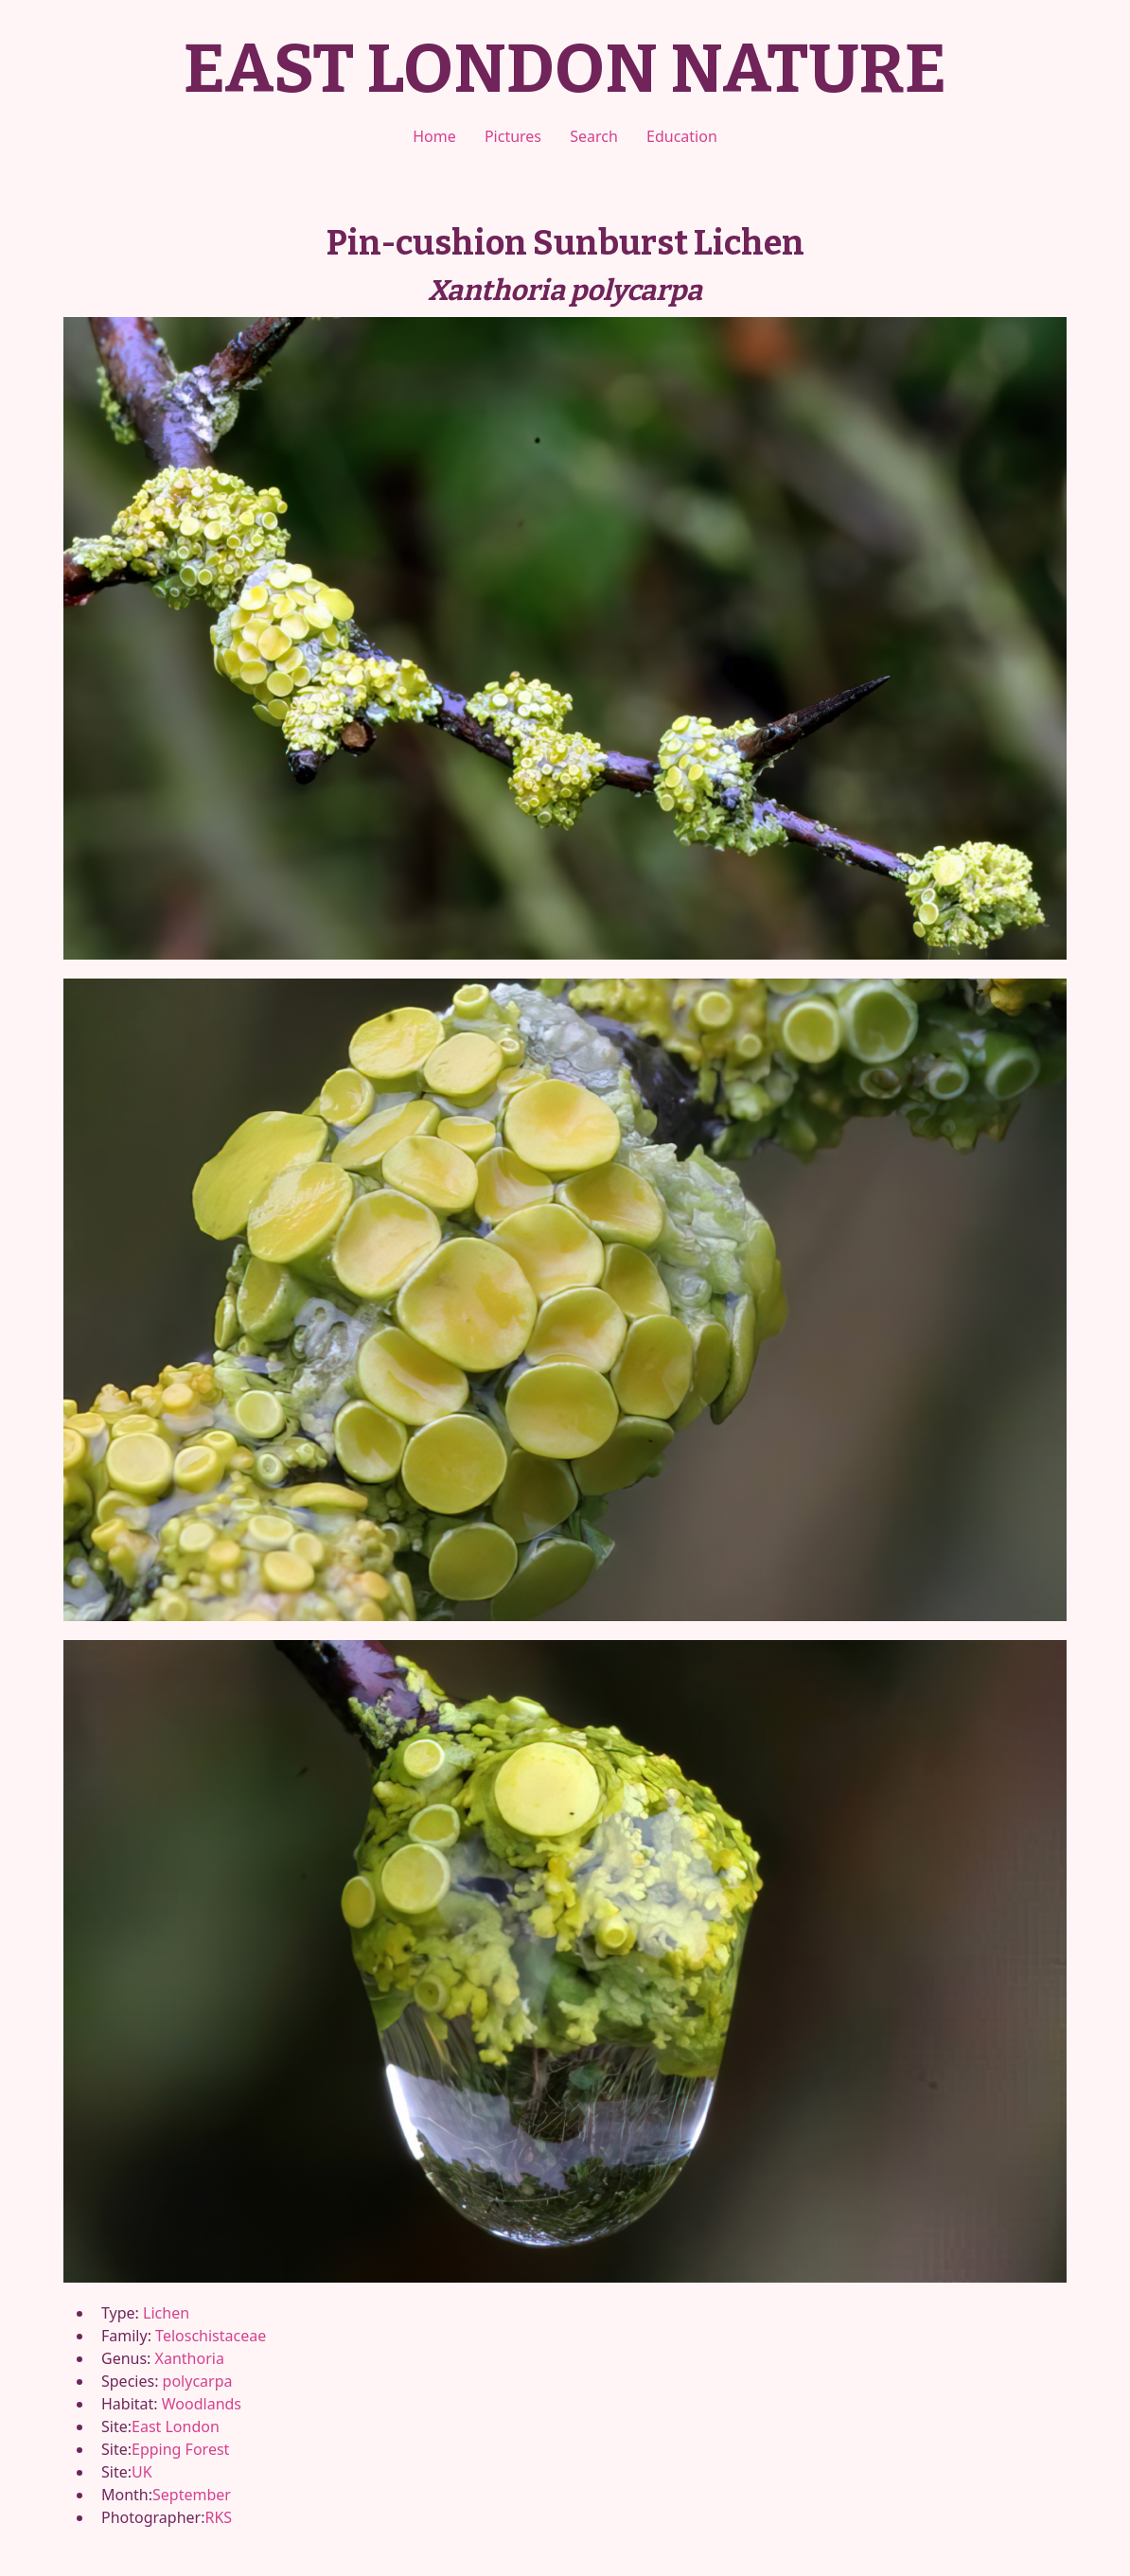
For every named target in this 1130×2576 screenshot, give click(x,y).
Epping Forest (180, 2449)
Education (681, 136)
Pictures (513, 136)
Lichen (166, 2313)
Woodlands (201, 2403)
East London (176, 2426)
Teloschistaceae (210, 2335)
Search (594, 136)
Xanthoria (189, 2358)
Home (434, 136)
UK (142, 2471)
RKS (218, 2517)
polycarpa (198, 2381)
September (191, 2494)
